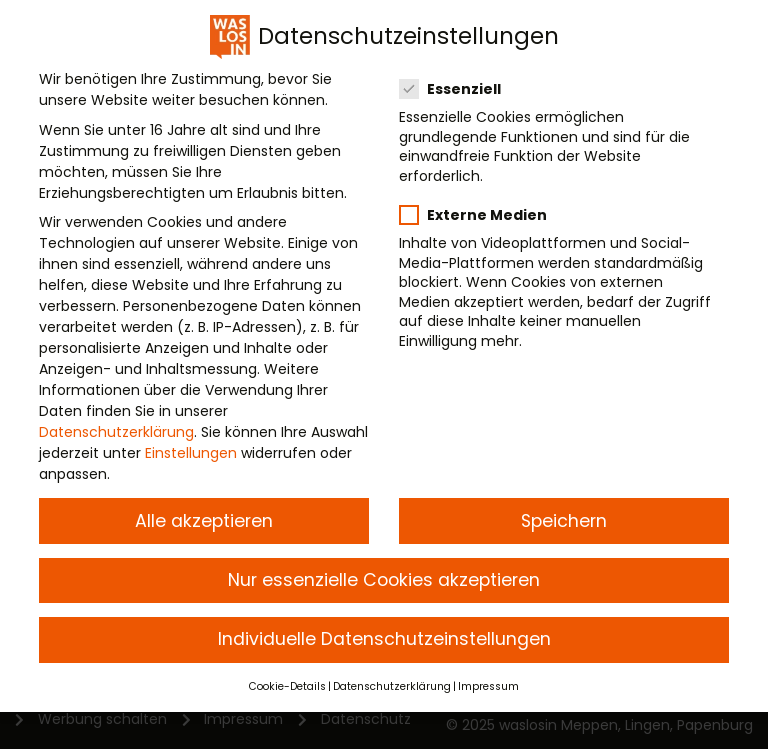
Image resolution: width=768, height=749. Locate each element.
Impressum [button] (488, 683)
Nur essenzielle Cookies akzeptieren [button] (384, 577)
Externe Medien (481, 212)
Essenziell (458, 86)
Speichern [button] (564, 518)
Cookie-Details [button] (287, 683)
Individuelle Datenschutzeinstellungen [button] (384, 636)
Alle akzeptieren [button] (204, 518)
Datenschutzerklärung (116, 429)
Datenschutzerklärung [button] (392, 683)
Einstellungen (191, 450)
